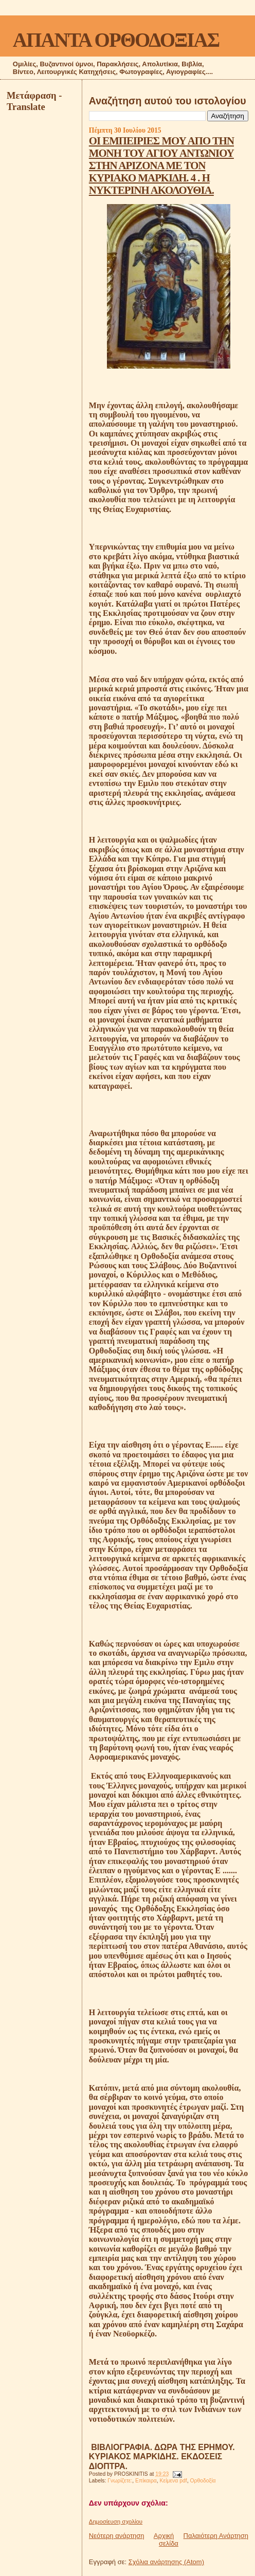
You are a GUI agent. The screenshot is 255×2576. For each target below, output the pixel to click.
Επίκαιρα (146, 2480)
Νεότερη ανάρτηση (116, 2536)
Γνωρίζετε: (119, 2480)
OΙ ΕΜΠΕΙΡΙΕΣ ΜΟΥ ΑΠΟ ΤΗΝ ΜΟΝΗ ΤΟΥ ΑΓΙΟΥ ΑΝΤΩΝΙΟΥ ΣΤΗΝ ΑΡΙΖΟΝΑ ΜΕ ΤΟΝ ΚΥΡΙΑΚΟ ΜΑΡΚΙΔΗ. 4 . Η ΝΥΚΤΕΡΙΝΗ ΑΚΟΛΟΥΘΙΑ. (161, 165)
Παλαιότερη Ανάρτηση (216, 2536)
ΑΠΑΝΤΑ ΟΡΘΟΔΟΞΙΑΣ (116, 40)
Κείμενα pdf (173, 2480)
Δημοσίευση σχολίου (115, 2521)
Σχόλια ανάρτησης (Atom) (166, 2562)
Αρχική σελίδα (166, 2539)
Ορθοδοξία (202, 2480)
